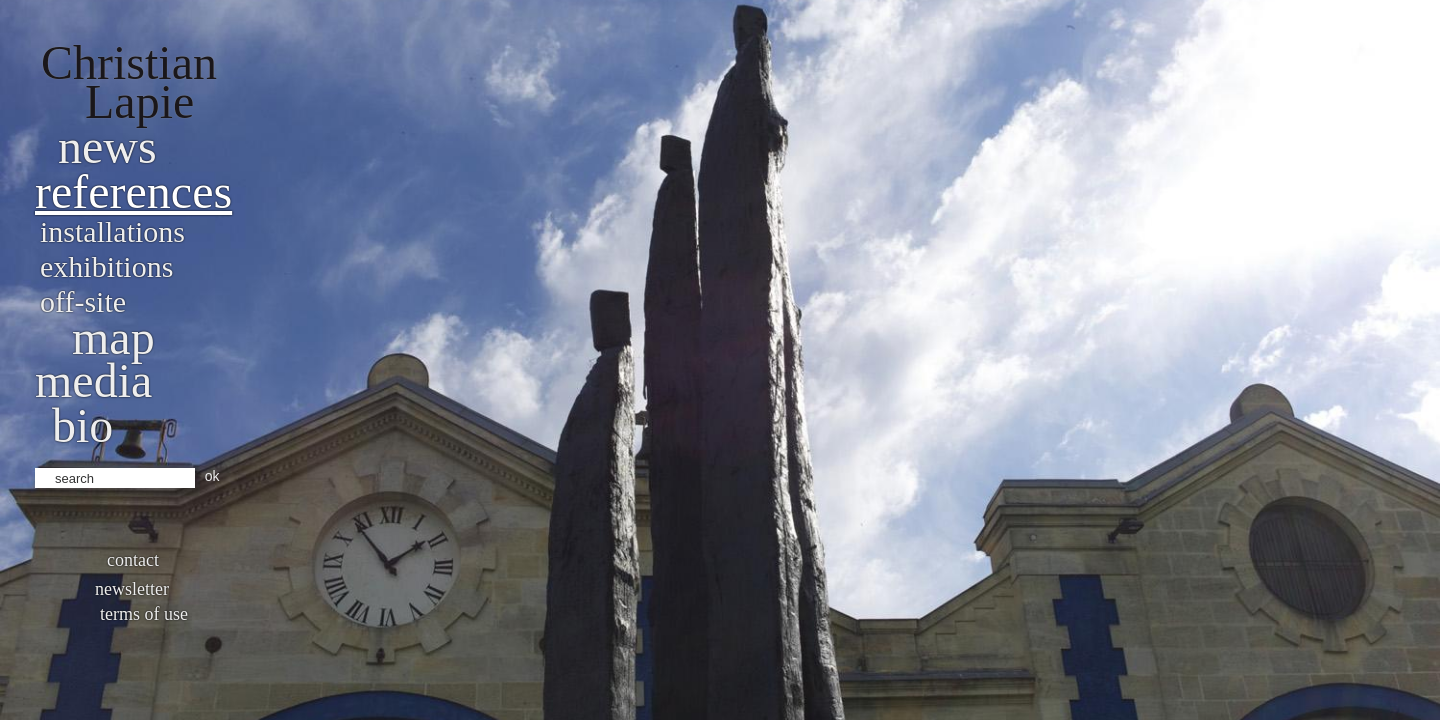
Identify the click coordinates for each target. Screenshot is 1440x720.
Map (113, 337)
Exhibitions (106, 266)
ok (212, 476)
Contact (133, 560)
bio (82, 425)
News (107, 146)
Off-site (83, 301)
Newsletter (132, 589)
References (133, 191)
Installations (112, 231)
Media (93, 380)
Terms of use (144, 614)
